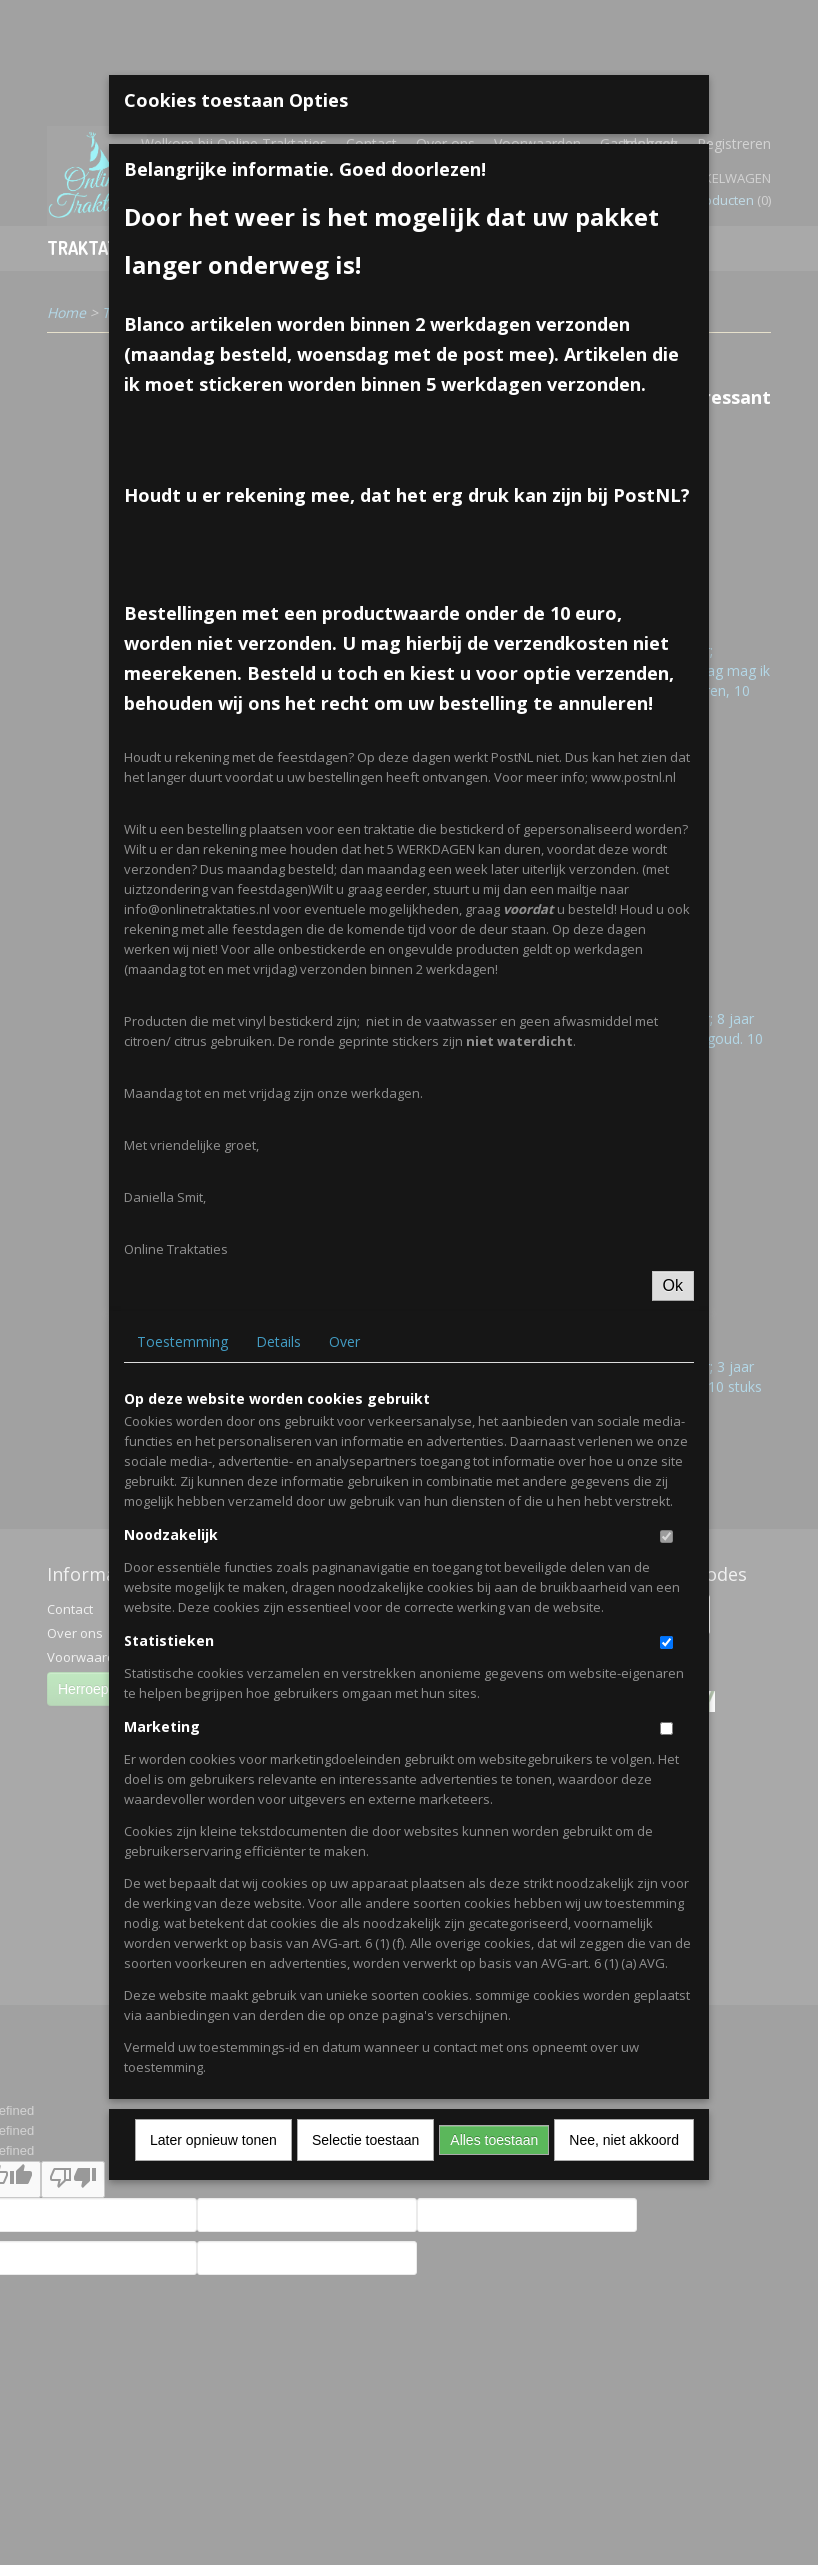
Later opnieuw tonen (213, 2140)
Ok (673, 1285)
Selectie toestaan (365, 2140)
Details (278, 1341)
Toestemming (182, 1341)
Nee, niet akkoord (624, 2140)
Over (344, 1341)
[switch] (666, 1536)
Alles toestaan (494, 2140)
